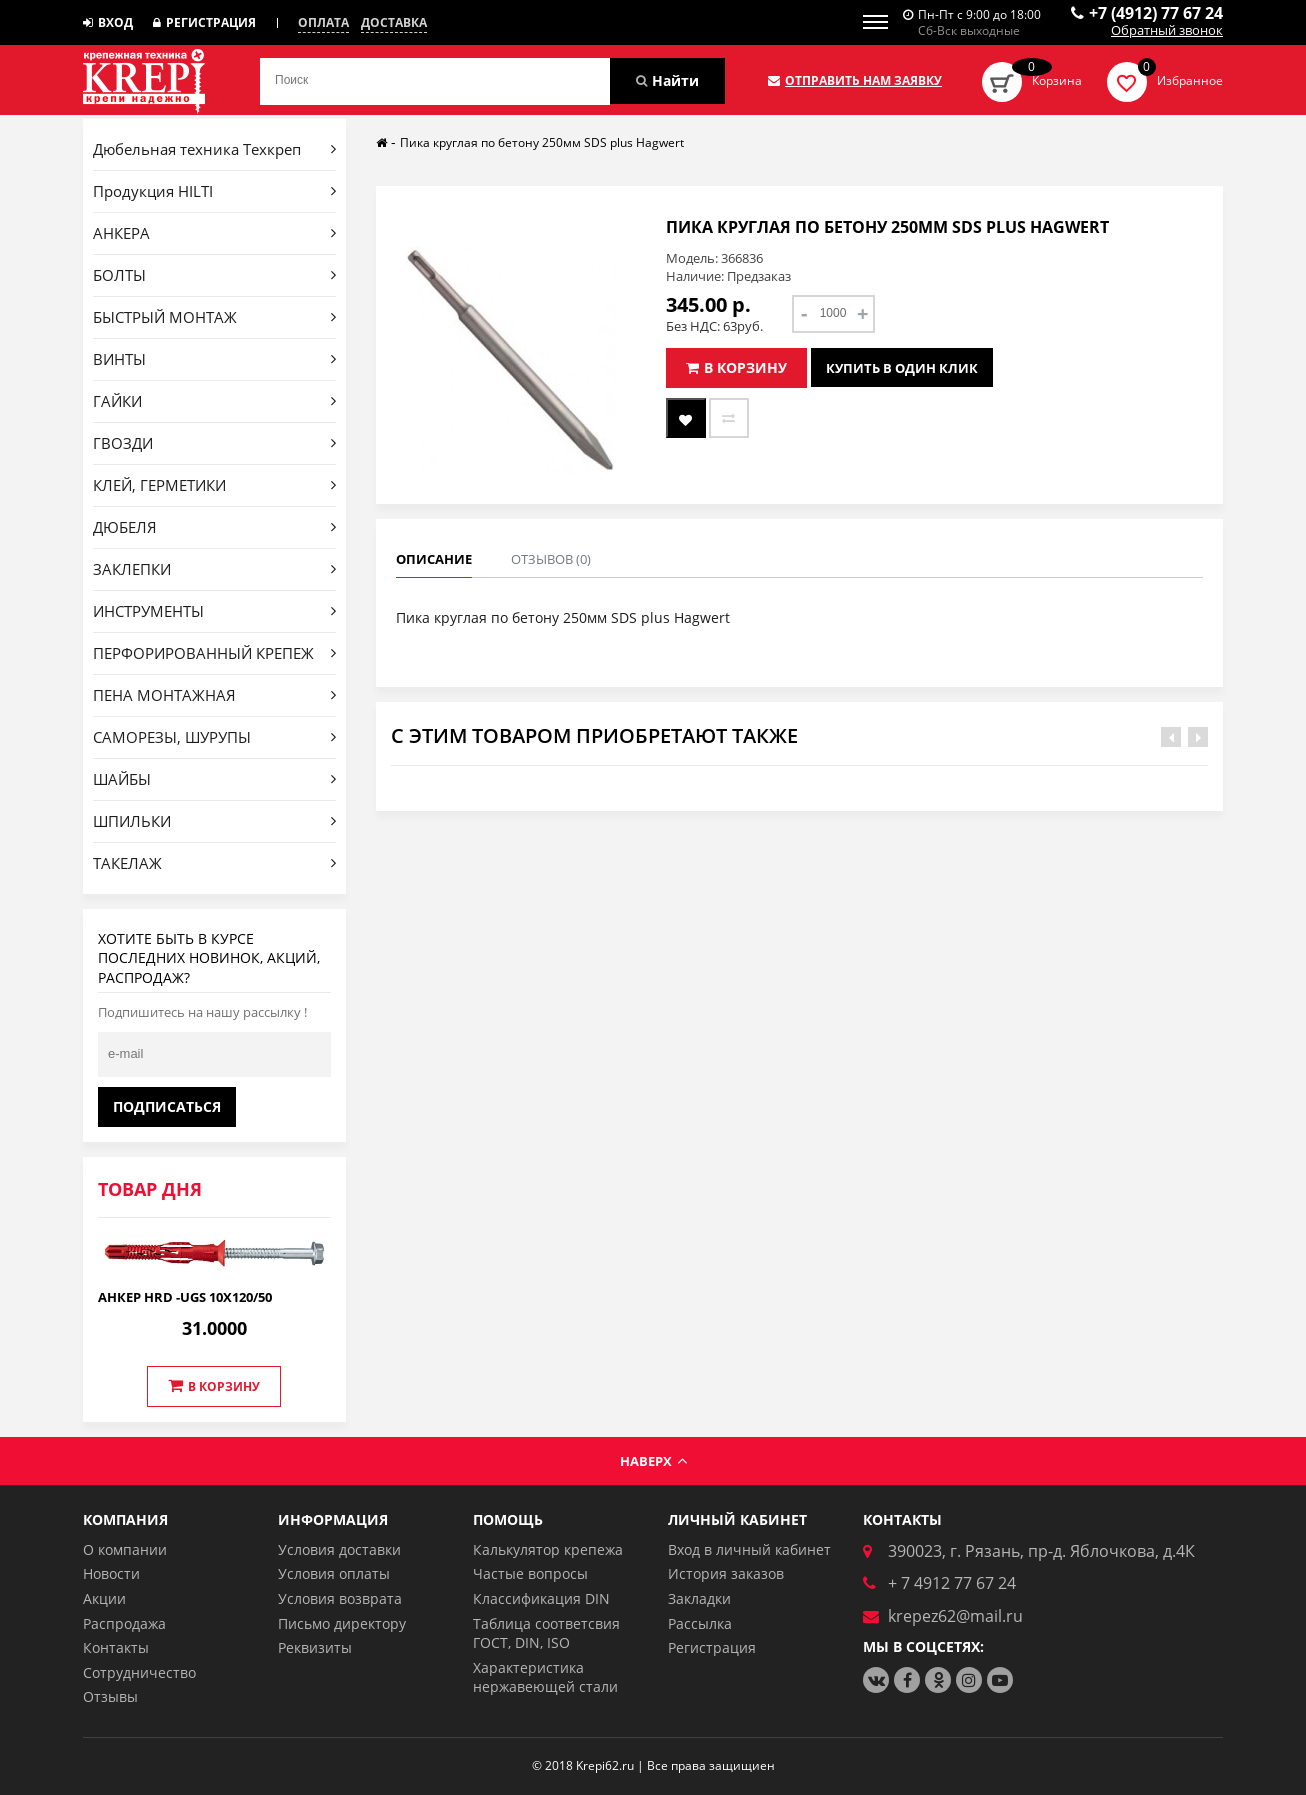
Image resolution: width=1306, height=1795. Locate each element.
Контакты (116, 1647)
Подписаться (167, 1106)
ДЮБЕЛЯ (214, 527)
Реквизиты (315, 1647)
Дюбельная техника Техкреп (214, 149)
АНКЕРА (214, 233)
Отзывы (110, 1696)
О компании (125, 1549)
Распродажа (124, 1623)
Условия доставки (339, 1549)
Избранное (1190, 80)
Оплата (323, 23)
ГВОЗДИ (214, 443)
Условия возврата (340, 1598)
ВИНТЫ (214, 359)
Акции (104, 1598)
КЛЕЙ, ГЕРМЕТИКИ (214, 485)
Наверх (653, 1461)
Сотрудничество (139, 1672)
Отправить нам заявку (855, 81)
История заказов (726, 1573)
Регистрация (204, 22)
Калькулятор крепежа (548, 1549)
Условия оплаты (334, 1573)
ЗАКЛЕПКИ (214, 569)
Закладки (699, 1598)
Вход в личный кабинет (749, 1549)
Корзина (1057, 80)
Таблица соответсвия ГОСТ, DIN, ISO (546, 1633)
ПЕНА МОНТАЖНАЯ (214, 695)
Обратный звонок (1167, 31)
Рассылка (700, 1623)
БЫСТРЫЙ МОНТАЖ (214, 317)
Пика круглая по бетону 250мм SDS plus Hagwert (542, 142)
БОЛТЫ (214, 275)
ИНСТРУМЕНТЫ (214, 611)
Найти (667, 80)
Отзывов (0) (551, 559)
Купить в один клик (902, 368)
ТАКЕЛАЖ (214, 863)
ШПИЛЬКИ (214, 821)
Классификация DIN (541, 1598)
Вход (108, 22)
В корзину (214, 1386)
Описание (434, 559)
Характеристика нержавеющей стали (545, 1677)
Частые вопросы (530, 1573)
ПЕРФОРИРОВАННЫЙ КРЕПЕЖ (214, 653)
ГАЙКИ (214, 401)
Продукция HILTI (214, 191)
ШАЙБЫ (214, 779)
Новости (111, 1573)
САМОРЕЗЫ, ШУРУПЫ (214, 737)
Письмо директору (342, 1623)
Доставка (394, 23)
